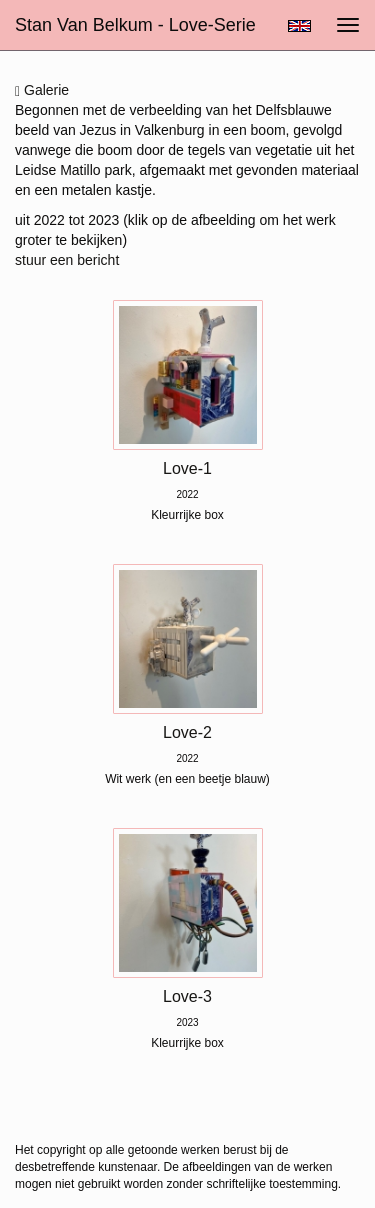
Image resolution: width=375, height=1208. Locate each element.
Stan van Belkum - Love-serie (135, 25)
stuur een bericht (67, 260)
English (299, 26)
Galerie (42, 90)
